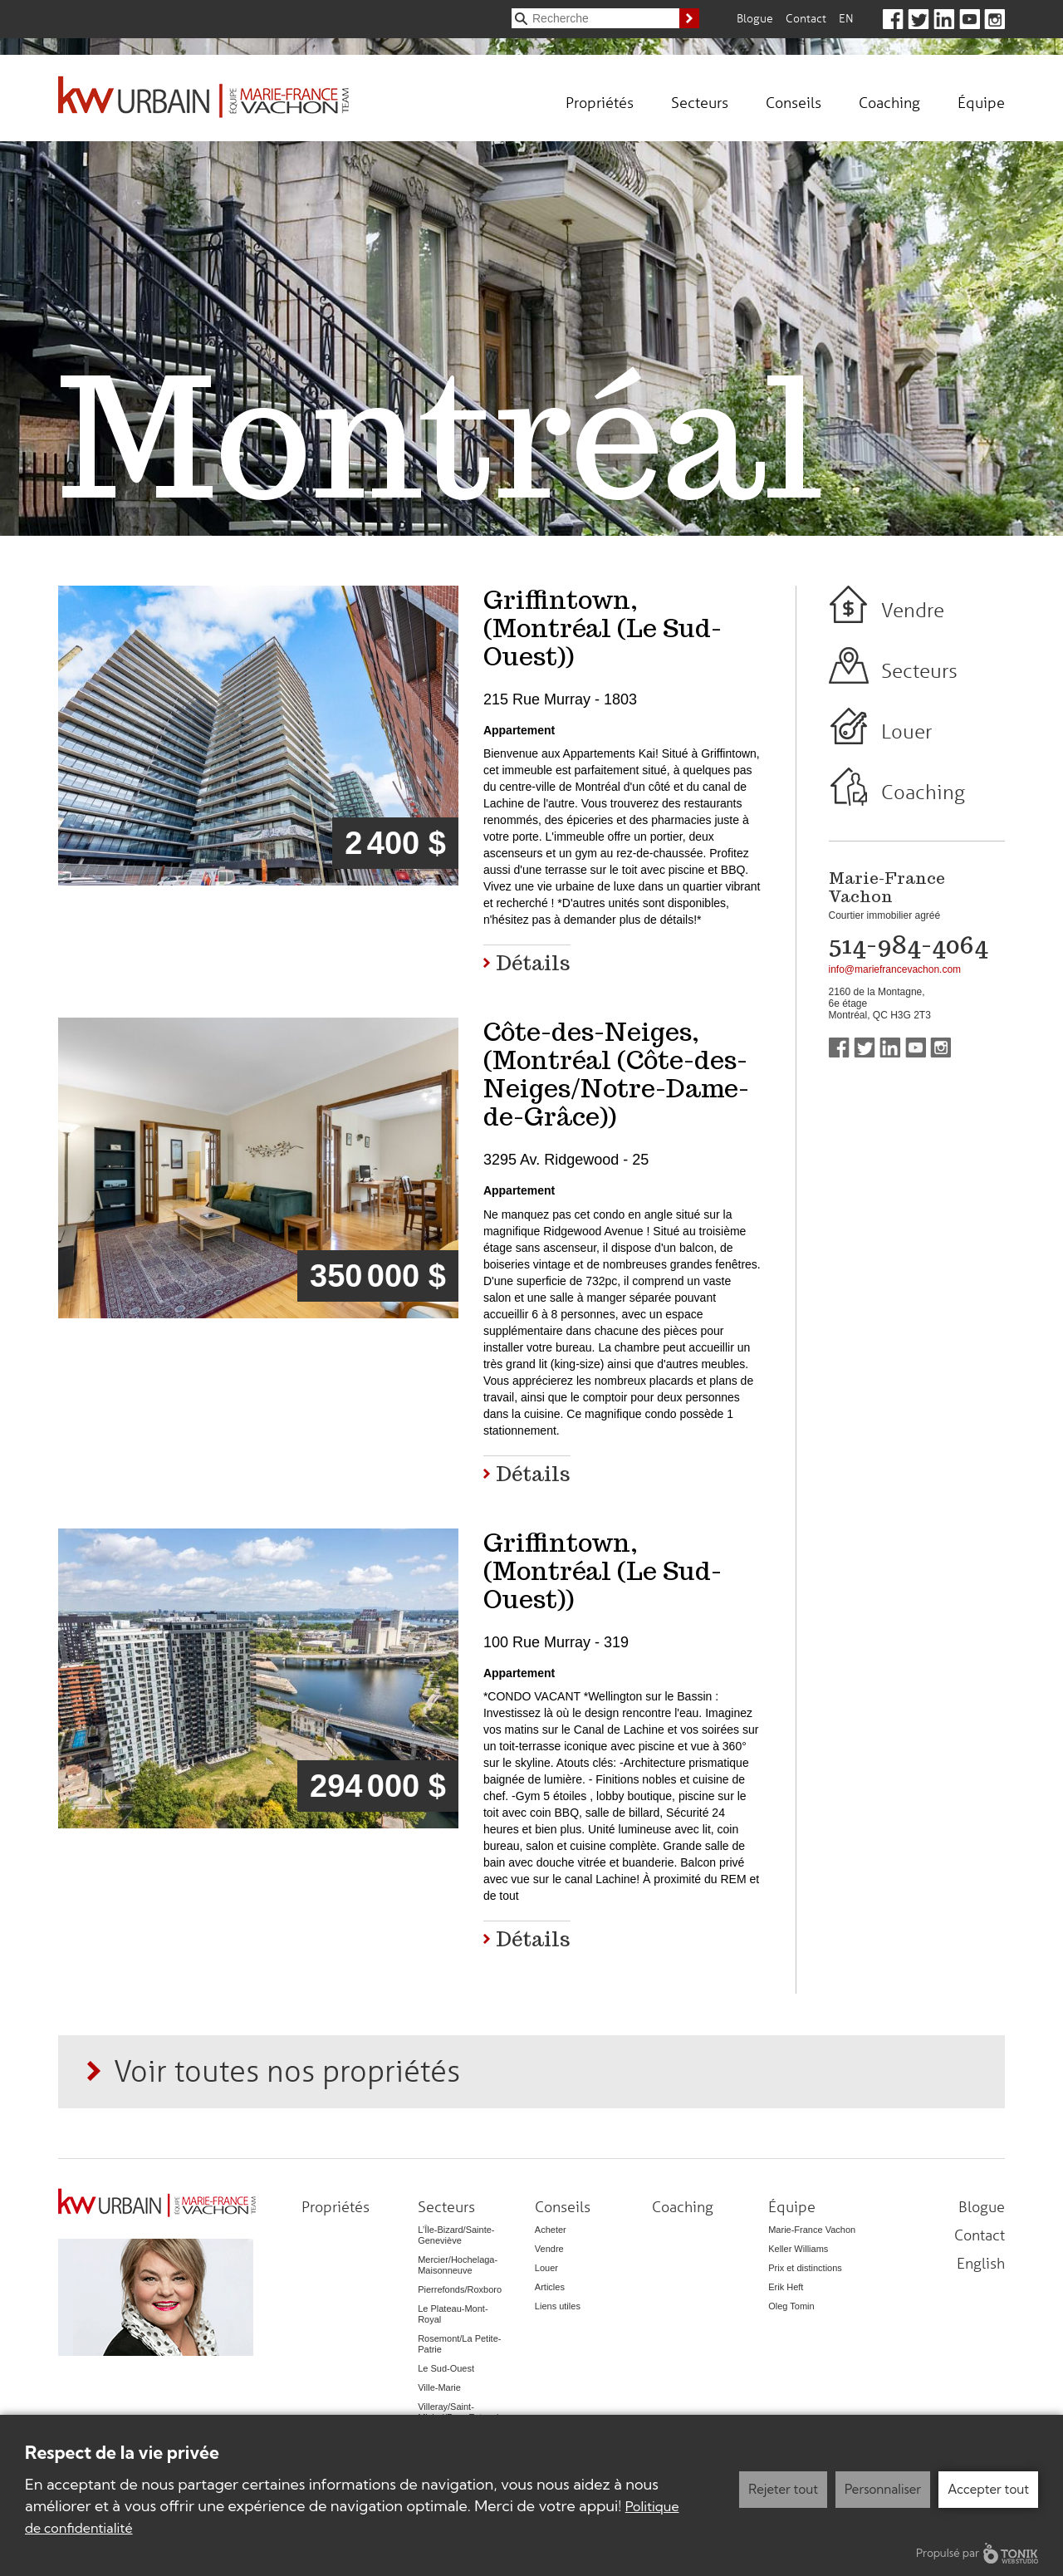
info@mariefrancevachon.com (895, 969)
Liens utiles (557, 2306)
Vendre (912, 610)
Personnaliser (883, 2489)
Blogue (755, 18)
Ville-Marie (439, 2387)
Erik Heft (785, 2287)
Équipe (981, 102)
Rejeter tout (783, 2489)
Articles (550, 2287)
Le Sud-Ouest (446, 2368)
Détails (533, 962)
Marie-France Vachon (811, 2230)
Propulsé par (977, 2553)
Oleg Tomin (791, 2306)
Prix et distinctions (805, 2268)
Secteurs (699, 102)
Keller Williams (798, 2249)
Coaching (889, 102)
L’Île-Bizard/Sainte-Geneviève (456, 2235)
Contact (806, 18)
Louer (906, 731)
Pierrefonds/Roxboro (460, 2289)
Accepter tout (988, 2489)
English (981, 2263)
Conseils (793, 102)
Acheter (550, 2230)
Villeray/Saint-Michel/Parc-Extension (463, 2412)
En (846, 18)
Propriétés (600, 102)
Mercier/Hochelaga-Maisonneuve (457, 2265)
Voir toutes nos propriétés (287, 2070)
